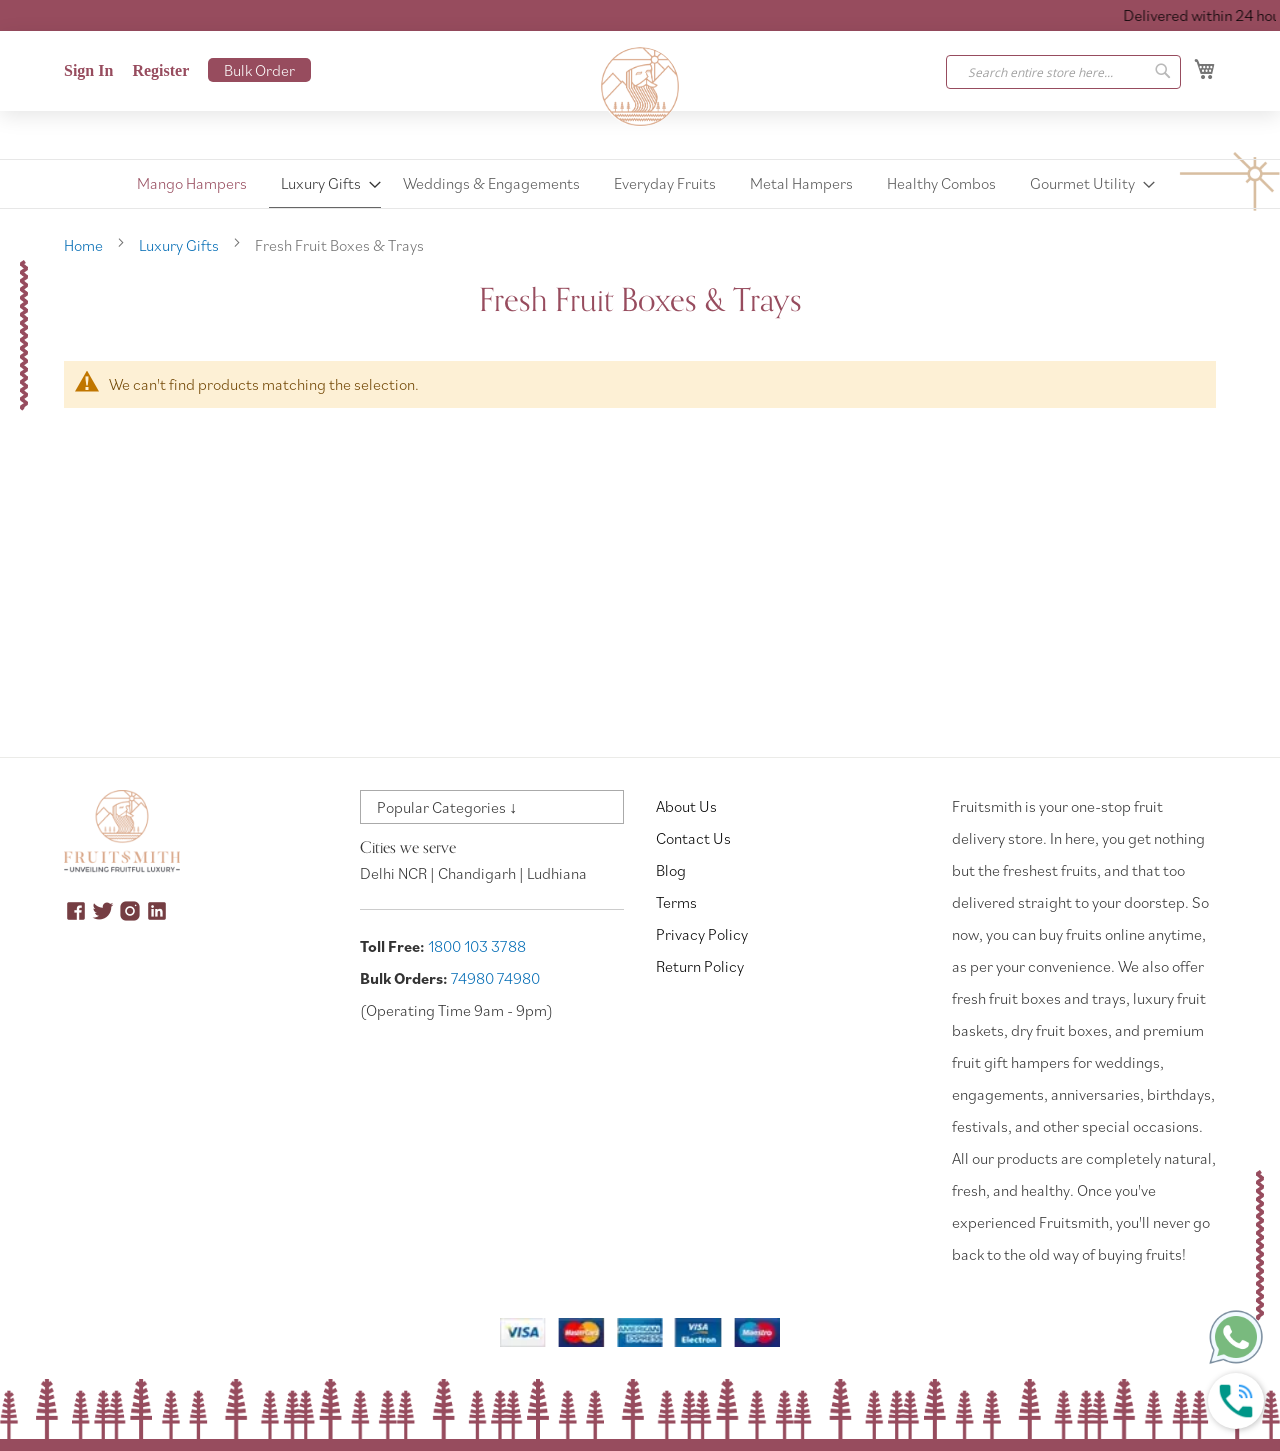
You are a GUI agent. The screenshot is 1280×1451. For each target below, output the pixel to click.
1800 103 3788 (477, 946)
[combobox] (1063, 72)
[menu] (640, 184)
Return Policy (700, 966)
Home (85, 245)
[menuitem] (192, 183)
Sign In (88, 70)
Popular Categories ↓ (447, 807)
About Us (686, 806)
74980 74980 (495, 978)
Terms (676, 902)
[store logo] (640, 87)
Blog (671, 870)
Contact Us (693, 838)
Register (160, 70)
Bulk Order (259, 70)
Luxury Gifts (180, 245)
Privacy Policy (702, 934)
